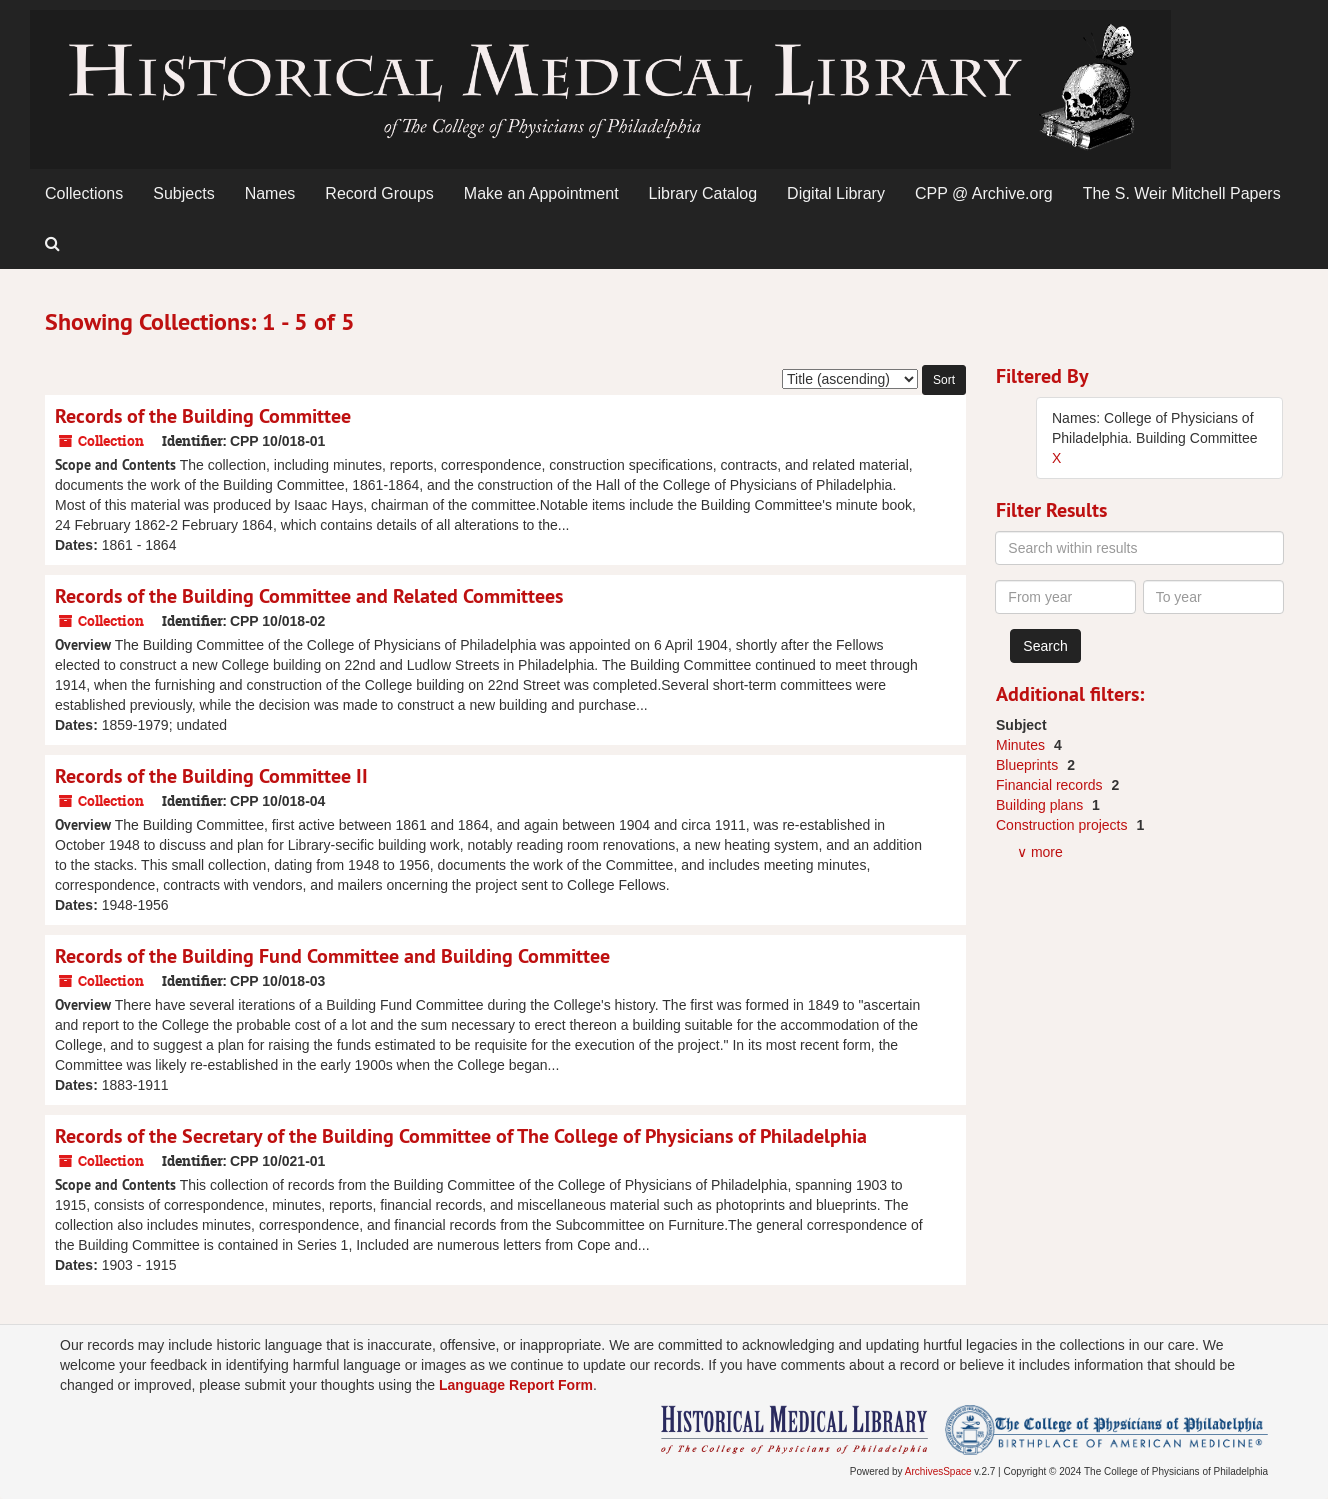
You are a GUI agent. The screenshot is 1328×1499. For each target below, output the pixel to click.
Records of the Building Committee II (211, 776)
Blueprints (1029, 765)
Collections (84, 193)
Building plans (1041, 805)
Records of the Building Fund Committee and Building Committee (332, 956)
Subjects (183, 193)
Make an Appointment (541, 193)
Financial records (1051, 785)
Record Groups (379, 193)
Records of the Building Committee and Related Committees (309, 596)
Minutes (1022, 745)
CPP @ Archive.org (984, 193)
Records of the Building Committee (203, 416)
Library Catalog (703, 193)
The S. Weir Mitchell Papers (1182, 193)
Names (270, 193)
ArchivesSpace (938, 1471)
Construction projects (1063, 825)
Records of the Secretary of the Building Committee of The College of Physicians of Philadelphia (461, 1136)
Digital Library (836, 193)
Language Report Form (516, 1385)
